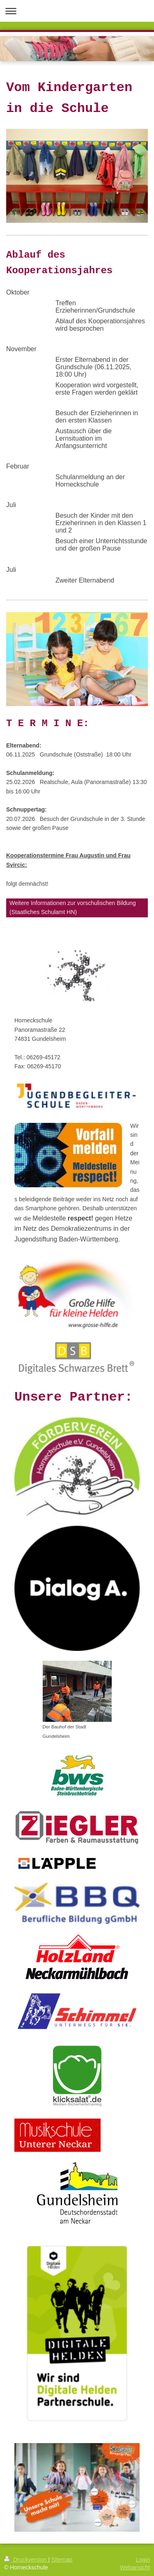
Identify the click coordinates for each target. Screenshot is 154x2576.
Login (143, 2559)
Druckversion (26, 2559)
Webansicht (135, 2567)
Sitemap (61, 2559)
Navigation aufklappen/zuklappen (77, 11)
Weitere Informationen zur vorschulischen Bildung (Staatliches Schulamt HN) (72, 907)
